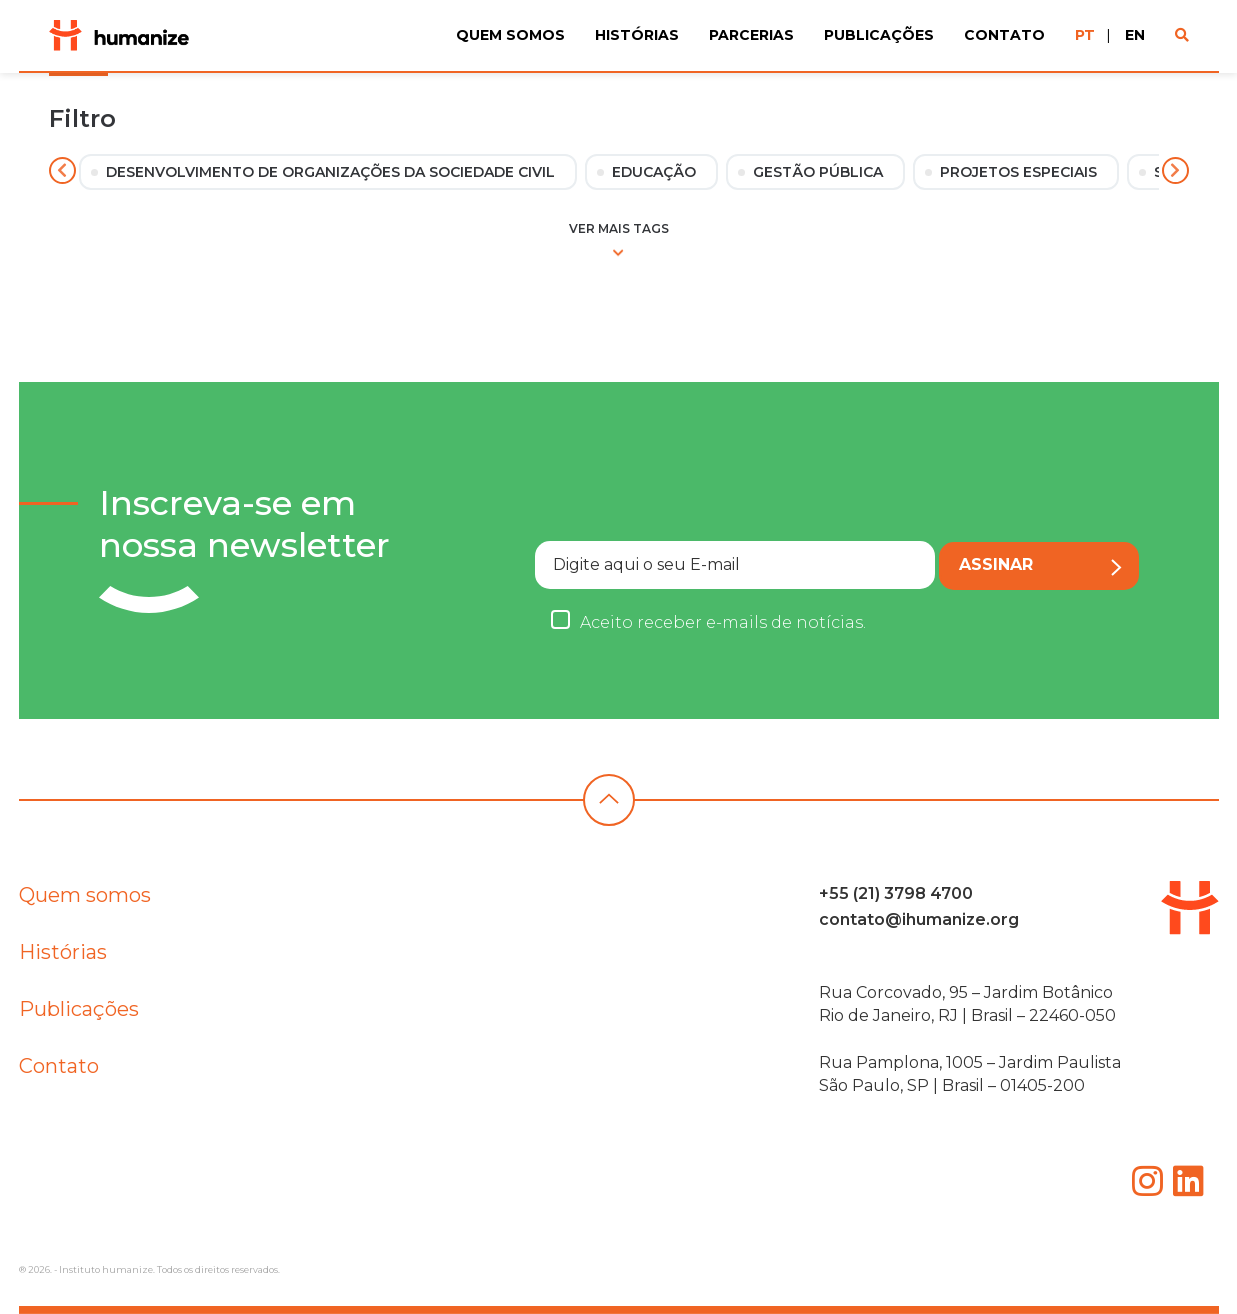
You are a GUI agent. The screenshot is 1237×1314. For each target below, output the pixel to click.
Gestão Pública (818, 172)
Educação (654, 172)
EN (1135, 35)
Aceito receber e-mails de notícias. (723, 622)
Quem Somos (510, 35)
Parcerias (751, 35)
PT (1085, 35)
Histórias (637, 35)
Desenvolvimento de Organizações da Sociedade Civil (330, 172)
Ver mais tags (619, 239)
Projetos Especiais (1018, 172)
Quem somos (85, 905)
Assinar (1040, 565)
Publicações (879, 35)
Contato (1004, 35)
